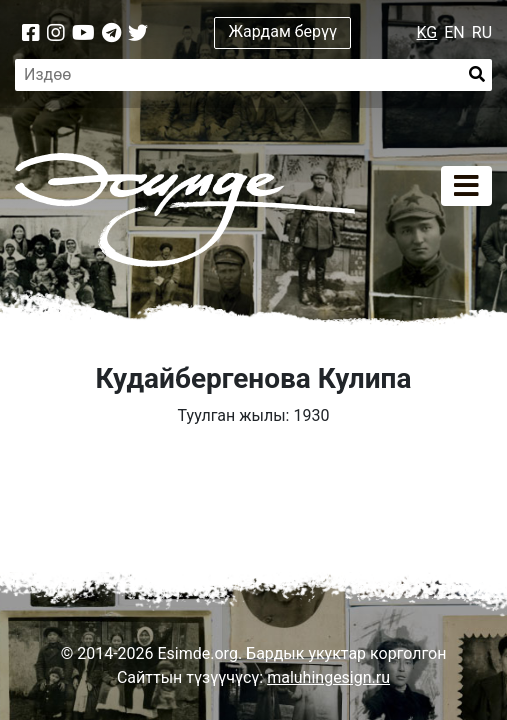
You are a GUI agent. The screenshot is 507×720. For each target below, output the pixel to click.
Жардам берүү (283, 31)
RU (482, 32)
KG (427, 32)
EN (454, 32)
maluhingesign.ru (328, 677)
